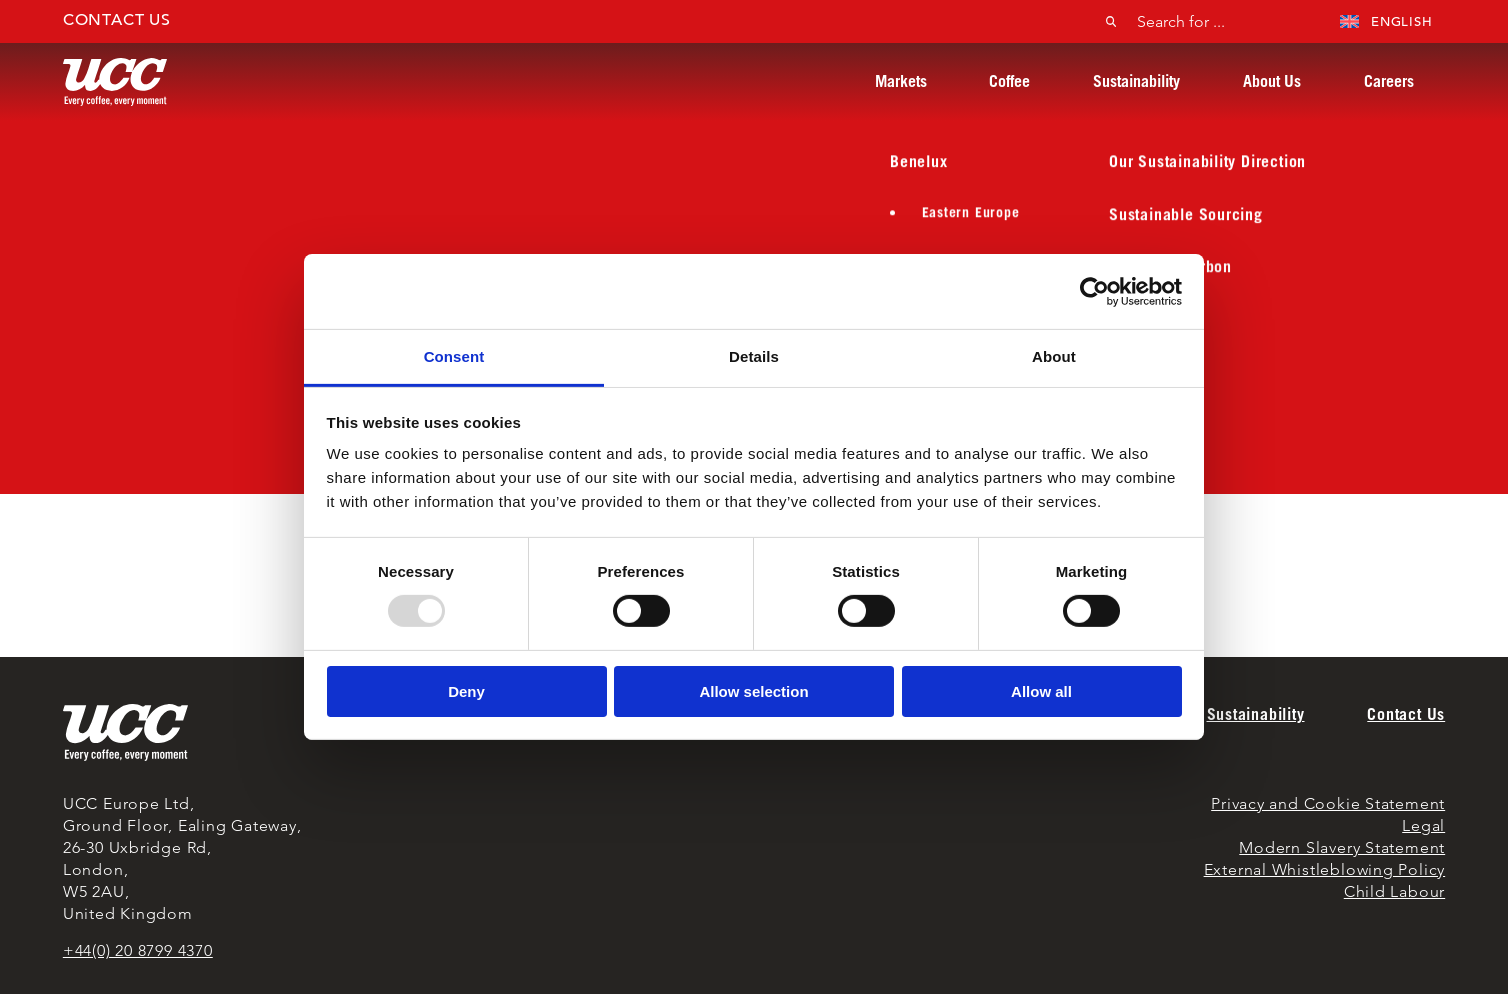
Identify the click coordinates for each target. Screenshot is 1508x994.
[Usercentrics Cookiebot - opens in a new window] (1094, 291)
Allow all (1041, 691)
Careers (1389, 81)
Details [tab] (754, 356)
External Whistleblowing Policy (1325, 869)
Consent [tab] (454, 356)
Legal (1423, 825)
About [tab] (1054, 356)
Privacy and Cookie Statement (1328, 803)
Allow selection (753, 691)
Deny (466, 691)
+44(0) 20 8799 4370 (138, 950)
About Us (1272, 81)
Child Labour (1394, 891)
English (1386, 21)
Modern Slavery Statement (1342, 847)
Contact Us (117, 20)
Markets (901, 81)
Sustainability (1136, 81)
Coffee (1009, 81)
